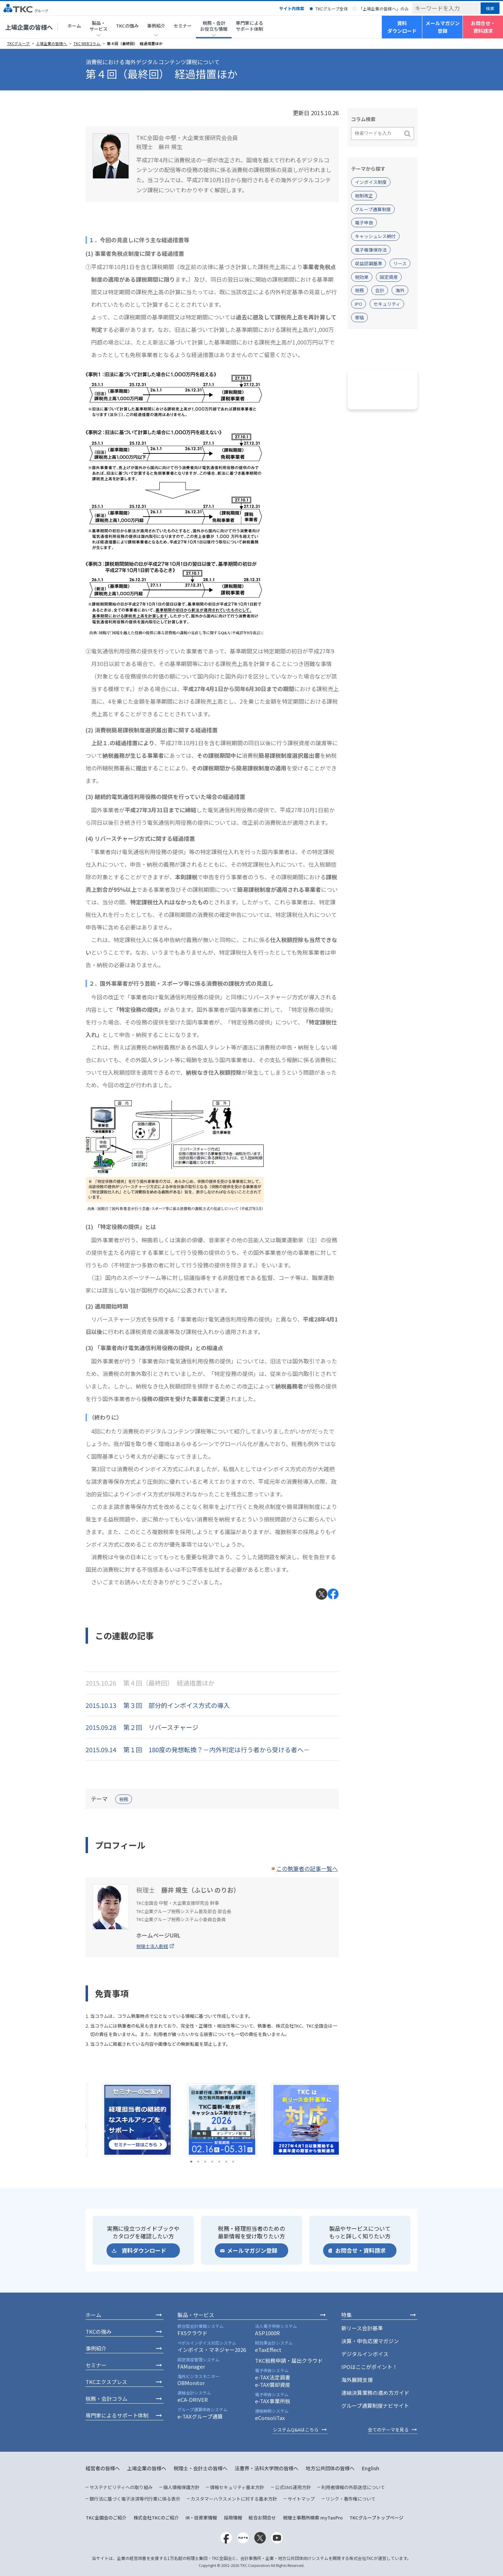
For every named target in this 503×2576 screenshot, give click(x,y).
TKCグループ (18, 43)
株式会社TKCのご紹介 (156, 2517)
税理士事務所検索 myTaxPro (313, 2517)
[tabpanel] (128, 2119)
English (370, 2468)
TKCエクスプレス (106, 2381)
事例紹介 (96, 2348)
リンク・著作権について (351, 2498)
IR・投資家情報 (201, 2517)
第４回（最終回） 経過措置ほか (135, 43)
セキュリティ (386, 304)
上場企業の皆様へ (29, 27)
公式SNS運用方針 (293, 2487)
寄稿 (359, 317)
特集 (346, 2314)
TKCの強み (127, 25)
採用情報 (233, 2517)
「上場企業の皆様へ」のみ (383, 9)
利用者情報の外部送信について (353, 2487)
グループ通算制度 (373, 209)
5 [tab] (219, 2161)
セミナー (183, 25)
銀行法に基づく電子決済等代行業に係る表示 (134, 2498)
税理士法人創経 (152, 1946)
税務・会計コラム (106, 2398)
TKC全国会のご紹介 (106, 2517)
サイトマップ (301, 2498)
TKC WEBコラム (87, 43)
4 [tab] (212, 2161)
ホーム (74, 25)
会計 (379, 290)
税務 (123, 1799)
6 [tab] (226, 2161)
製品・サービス (195, 2314)
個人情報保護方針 (181, 2487)
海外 (399, 290)
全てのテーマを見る (388, 2429)
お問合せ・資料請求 (483, 27)
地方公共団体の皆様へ (330, 2468)
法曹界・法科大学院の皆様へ (266, 2468)
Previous (80, 2119)
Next (344, 2119)
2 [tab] (198, 2161)
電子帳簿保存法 (371, 249)
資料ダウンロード (402, 27)
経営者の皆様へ (103, 2468)
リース (400, 263)
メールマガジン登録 (442, 27)
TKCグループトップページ (376, 2517)
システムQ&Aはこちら (296, 2429)
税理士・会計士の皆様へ (200, 2468)
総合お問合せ (262, 2517)
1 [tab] (191, 2161)
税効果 (362, 277)
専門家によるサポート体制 (249, 26)
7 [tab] (233, 2161)
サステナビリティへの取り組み (121, 2487)
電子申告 (364, 222)
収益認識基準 (368, 263)
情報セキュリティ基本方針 (237, 2487)
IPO (358, 304)
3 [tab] (205, 2161)
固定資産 (389, 277)
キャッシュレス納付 (375, 236)
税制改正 (364, 195)
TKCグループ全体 (331, 9)
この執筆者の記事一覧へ (307, 1868)
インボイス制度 (371, 182)
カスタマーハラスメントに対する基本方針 (234, 2498)
